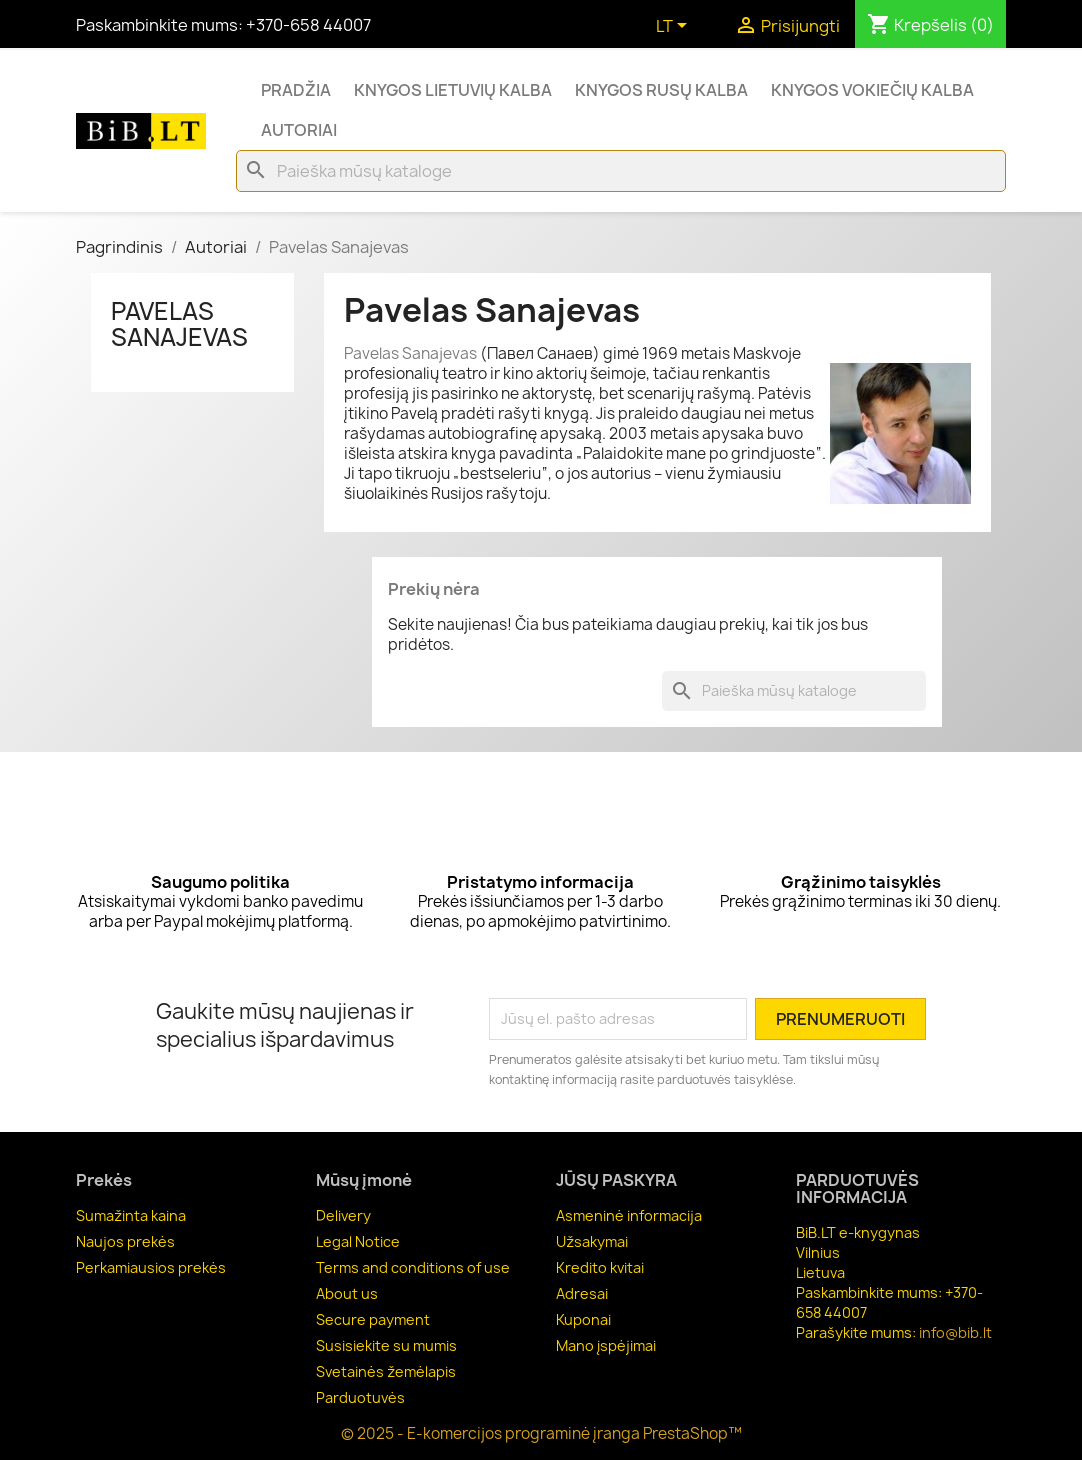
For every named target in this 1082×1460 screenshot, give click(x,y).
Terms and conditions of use (413, 1267)
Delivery (343, 1215)
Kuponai (583, 1319)
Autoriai (299, 130)
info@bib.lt (955, 1332)
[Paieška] (621, 171)
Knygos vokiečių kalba (872, 90)
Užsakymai (592, 1241)
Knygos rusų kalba (661, 90)
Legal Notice (358, 1241)
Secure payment (373, 1319)
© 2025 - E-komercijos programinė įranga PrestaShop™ (541, 1433)
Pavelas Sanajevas (179, 324)
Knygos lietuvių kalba (453, 90)
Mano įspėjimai (606, 1345)
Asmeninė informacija (629, 1215)
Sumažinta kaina (131, 1215)
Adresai (582, 1293)
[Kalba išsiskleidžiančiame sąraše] (675, 27)
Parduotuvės (360, 1397)
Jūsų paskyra (616, 1180)
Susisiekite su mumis (386, 1345)
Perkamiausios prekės (151, 1267)
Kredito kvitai (600, 1267)
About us (347, 1293)
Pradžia (296, 90)
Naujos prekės (125, 1241)
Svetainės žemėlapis (386, 1371)
